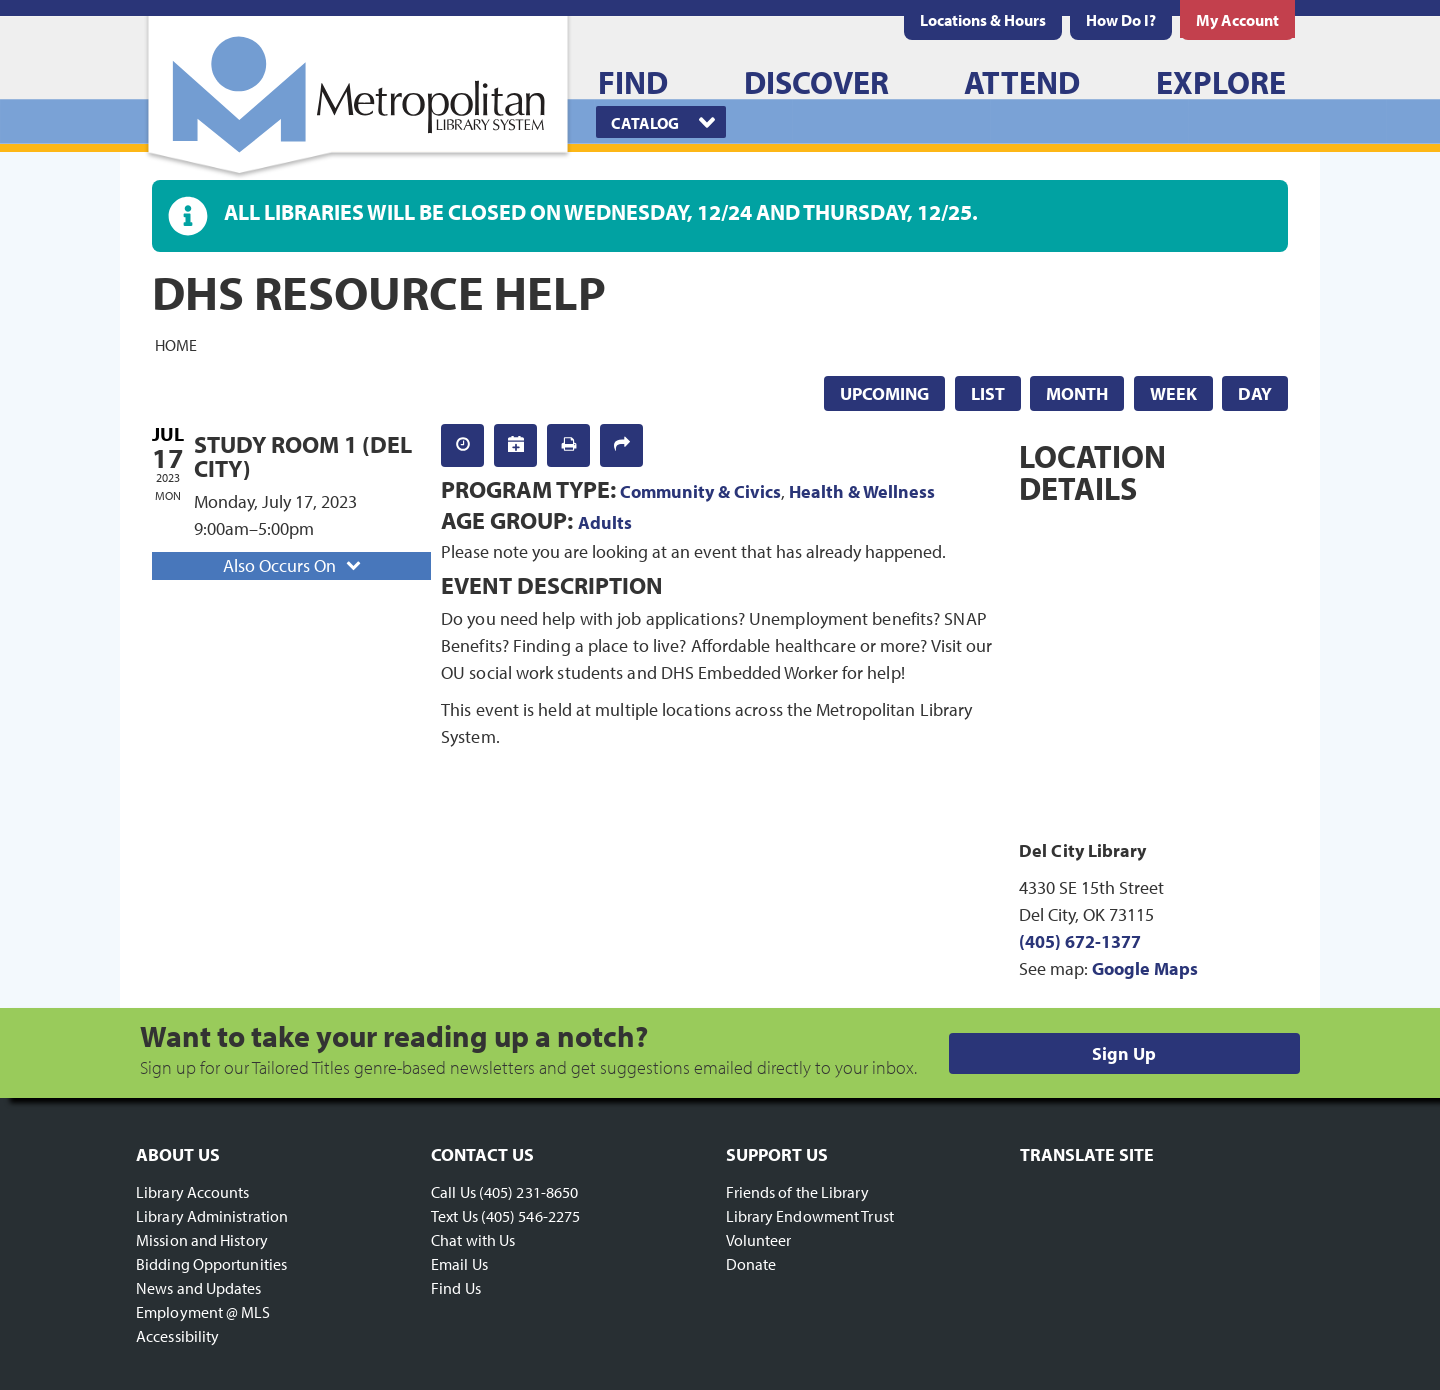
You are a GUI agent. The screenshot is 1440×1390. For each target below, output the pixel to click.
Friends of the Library (797, 1192)
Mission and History (202, 1240)
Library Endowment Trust (810, 1216)
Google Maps (1145, 968)
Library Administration (212, 1216)
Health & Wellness (862, 491)
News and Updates (199, 1288)
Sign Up (1124, 1053)
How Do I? (1121, 20)
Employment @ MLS (203, 1312)
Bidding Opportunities (211, 1264)
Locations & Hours (983, 20)
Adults (605, 522)
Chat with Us (473, 1240)
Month (1077, 393)
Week (1173, 393)
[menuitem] (983, 20)
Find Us (456, 1288)
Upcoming (884, 393)
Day (1255, 393)
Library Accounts (193, 1192)
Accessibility (177, 1336)
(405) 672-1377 (1080, 941)
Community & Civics (700, 491)
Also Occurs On (294, 565)
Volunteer (759, 1240)
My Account (1237, 20)
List (988, 393)
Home (176, 344)
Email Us (459, 1264)
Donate (751, 1264)
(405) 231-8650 (528, 1192)
